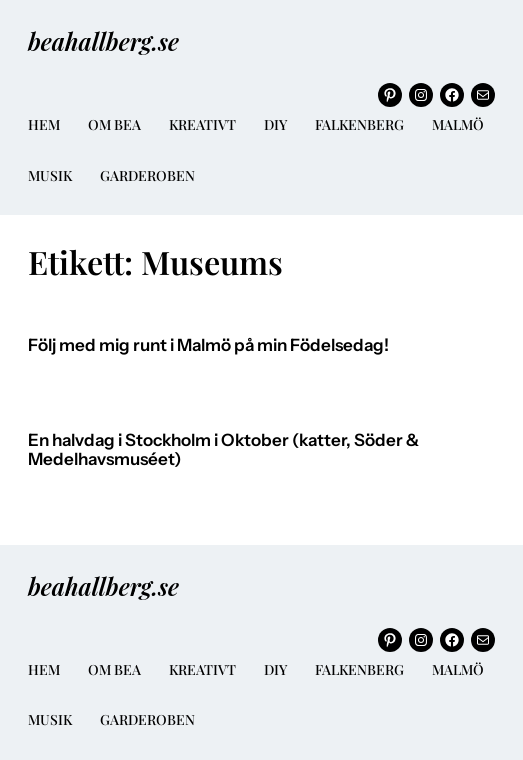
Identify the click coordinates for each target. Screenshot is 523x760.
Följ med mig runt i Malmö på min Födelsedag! (208, 345)
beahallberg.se (103, 41)
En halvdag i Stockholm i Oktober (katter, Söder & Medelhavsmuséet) (223, 450)
